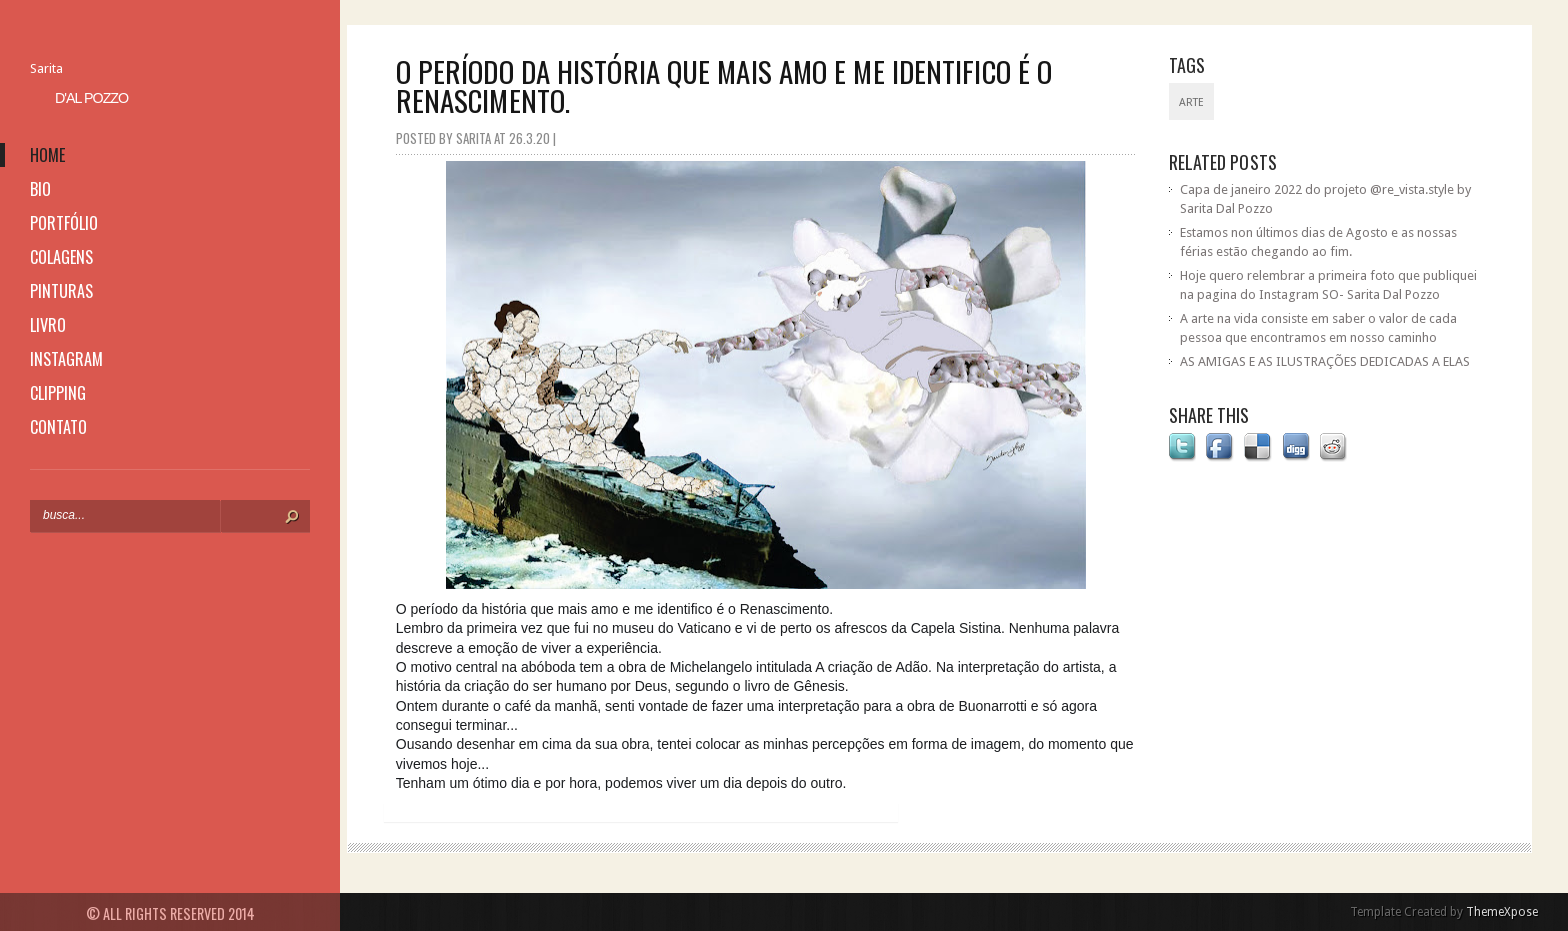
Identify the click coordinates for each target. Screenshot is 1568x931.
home (47, 155)
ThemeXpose (1502, 912)
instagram (66, 359)
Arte (1191, 102)
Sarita (46, 68)
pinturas (61, 291)
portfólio (64, 223)
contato (58, 427)
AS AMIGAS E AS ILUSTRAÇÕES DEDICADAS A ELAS (1325, 361)
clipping (58, 393)
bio (40, 189)
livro (48, 325)
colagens (61, 257)
